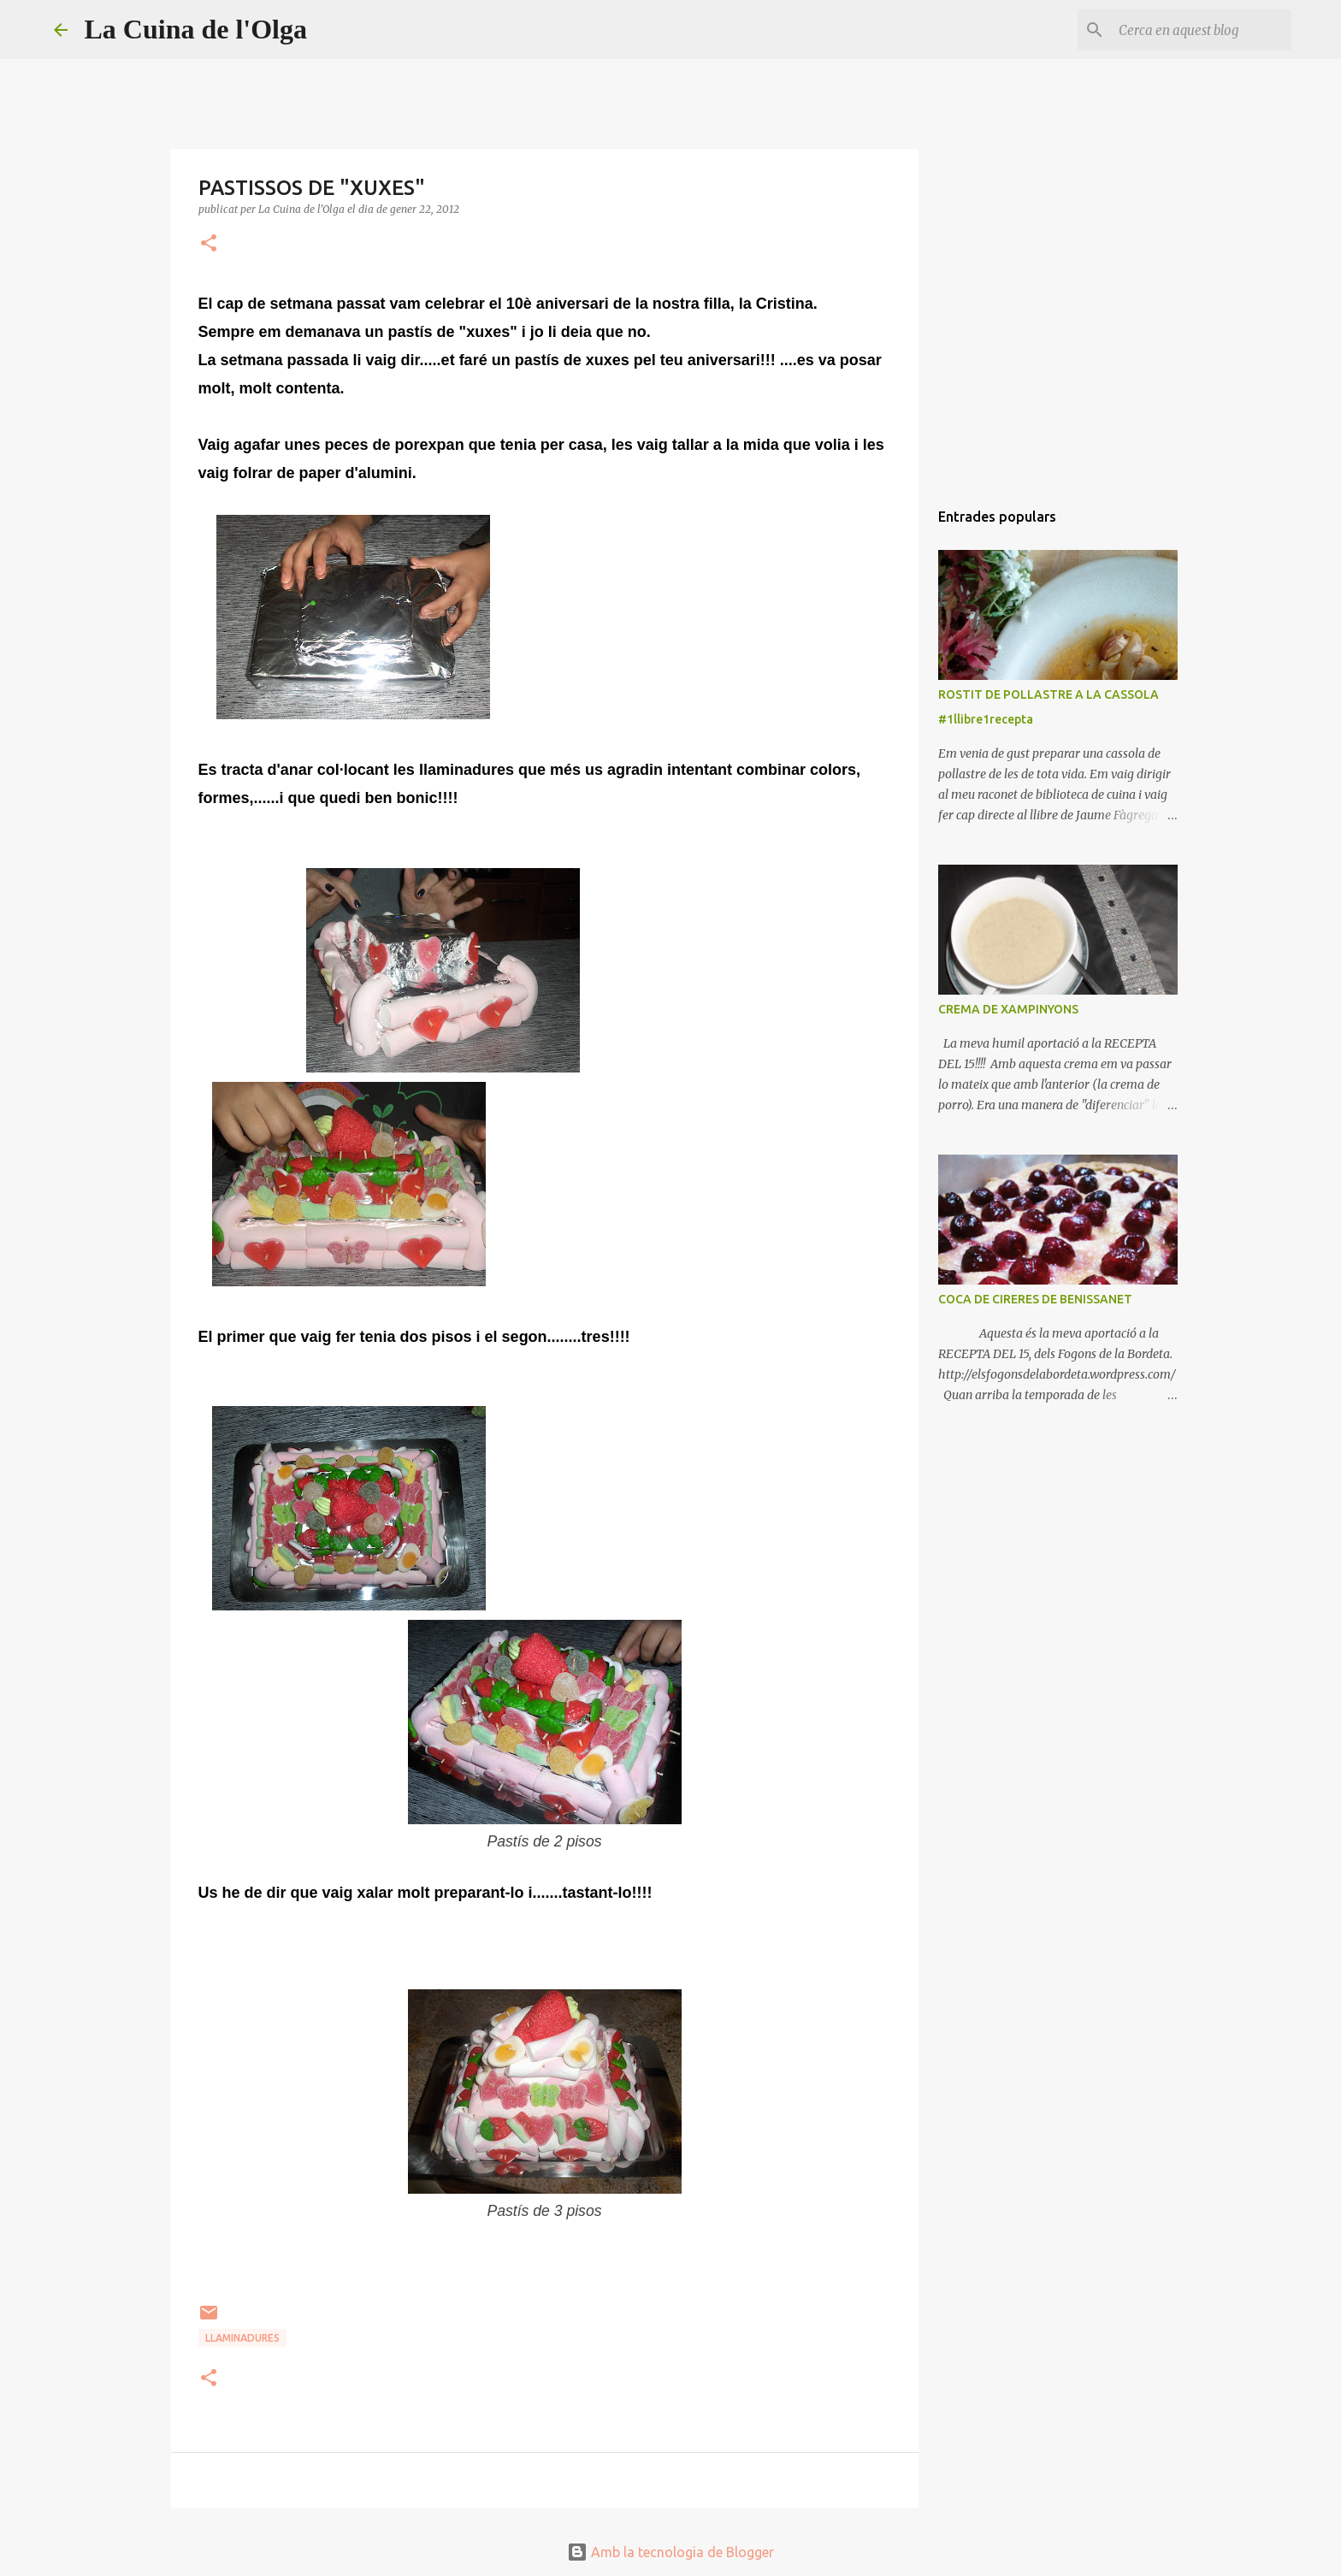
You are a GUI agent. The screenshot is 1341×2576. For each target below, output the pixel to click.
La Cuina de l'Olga (196, 29)
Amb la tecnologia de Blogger (670, 2552)
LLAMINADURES (242, 2337)
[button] (208, 244)
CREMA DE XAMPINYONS (1008, 1009)
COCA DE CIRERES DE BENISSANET (1035, 1299)
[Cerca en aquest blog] (1201, 29)
